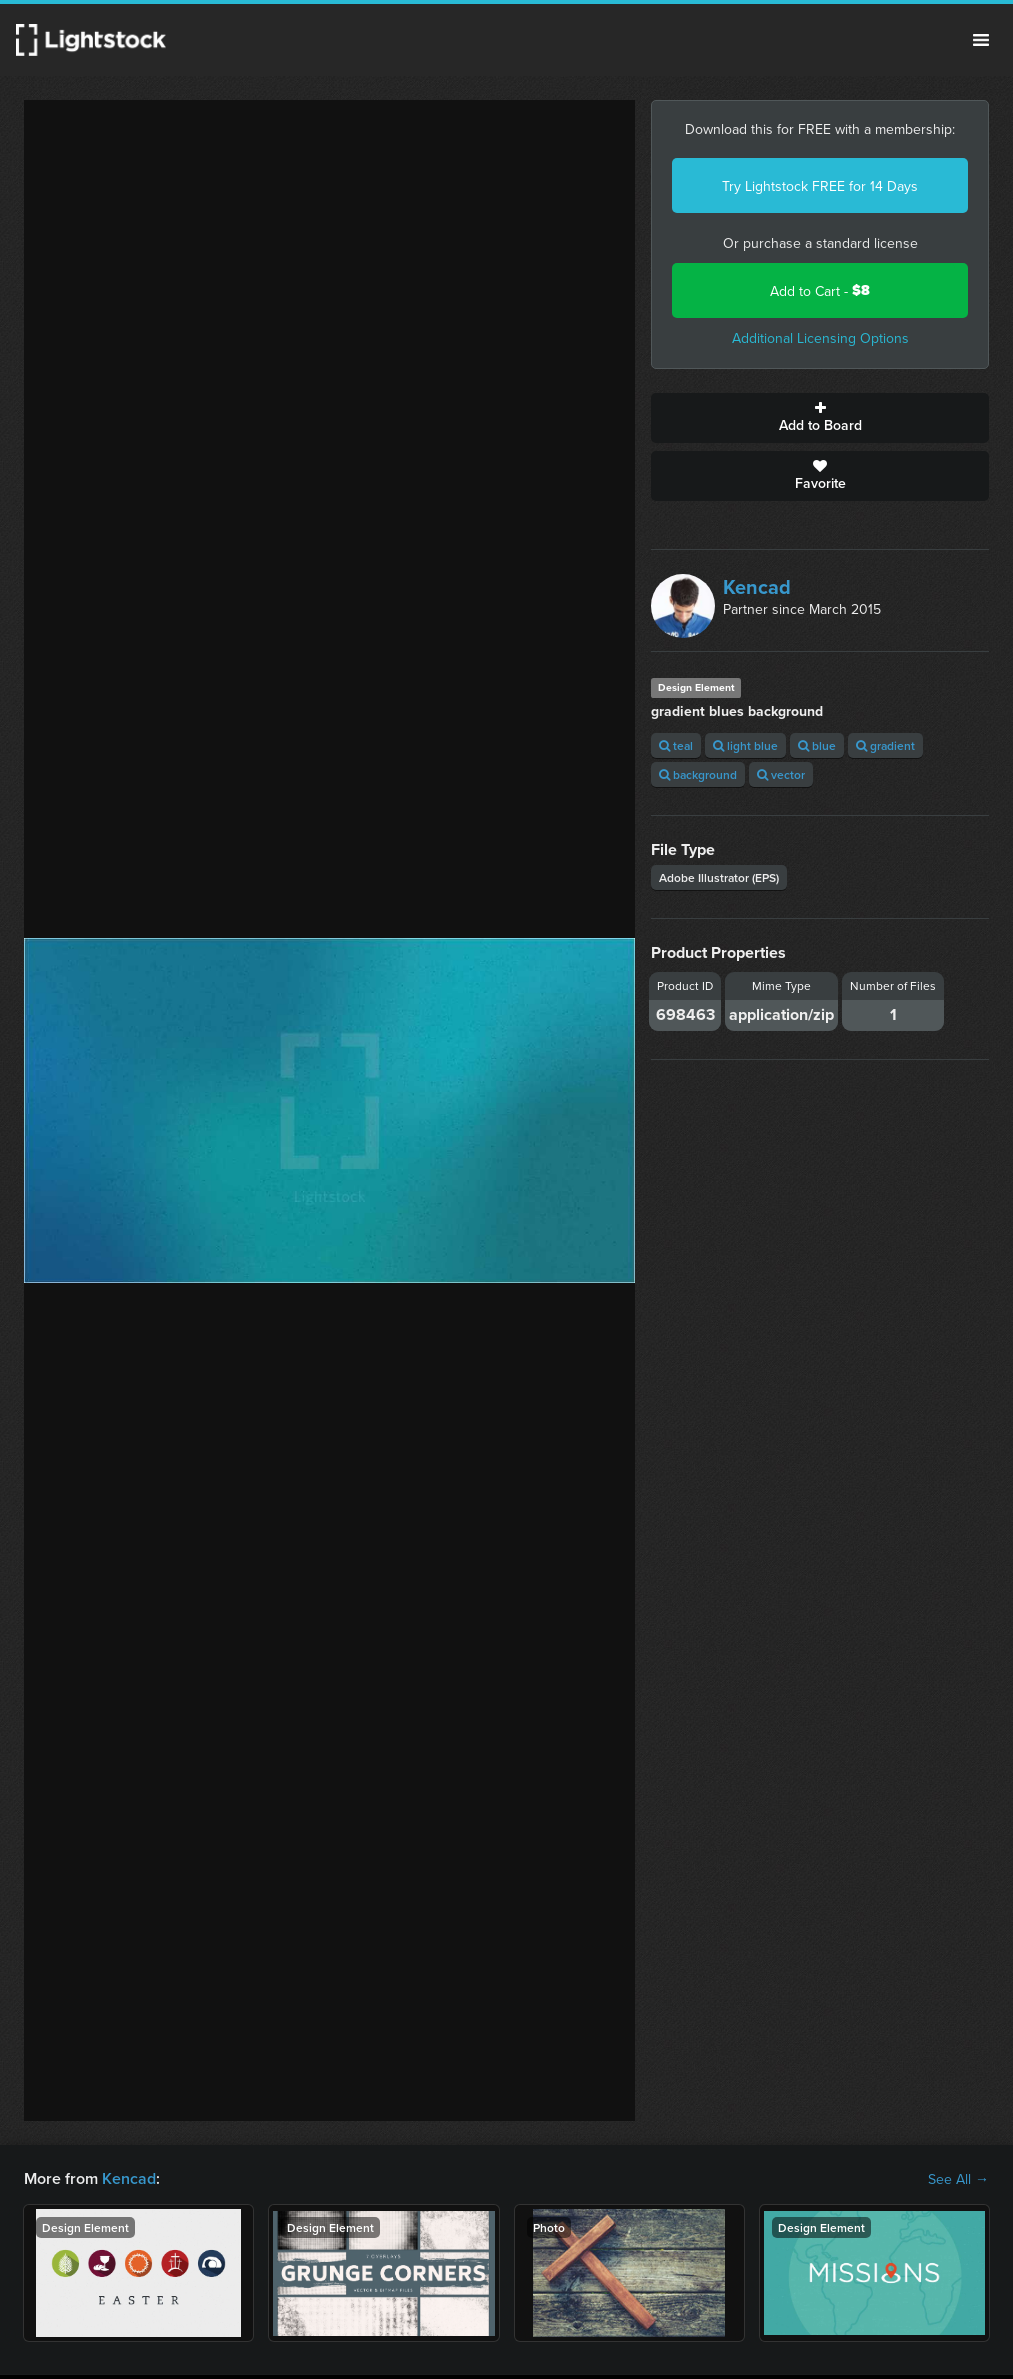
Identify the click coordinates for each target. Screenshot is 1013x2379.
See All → (958, 2179)
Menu (981, 40)
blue (817, 745)
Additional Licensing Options (820, 338)
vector (781, 774)
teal (676, 745)
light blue (745, 745)
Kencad (757, 586)
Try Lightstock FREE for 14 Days (820, 186)
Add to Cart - (820, 290)
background (698, 774)
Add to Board (820, 418)
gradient (885, 745)
